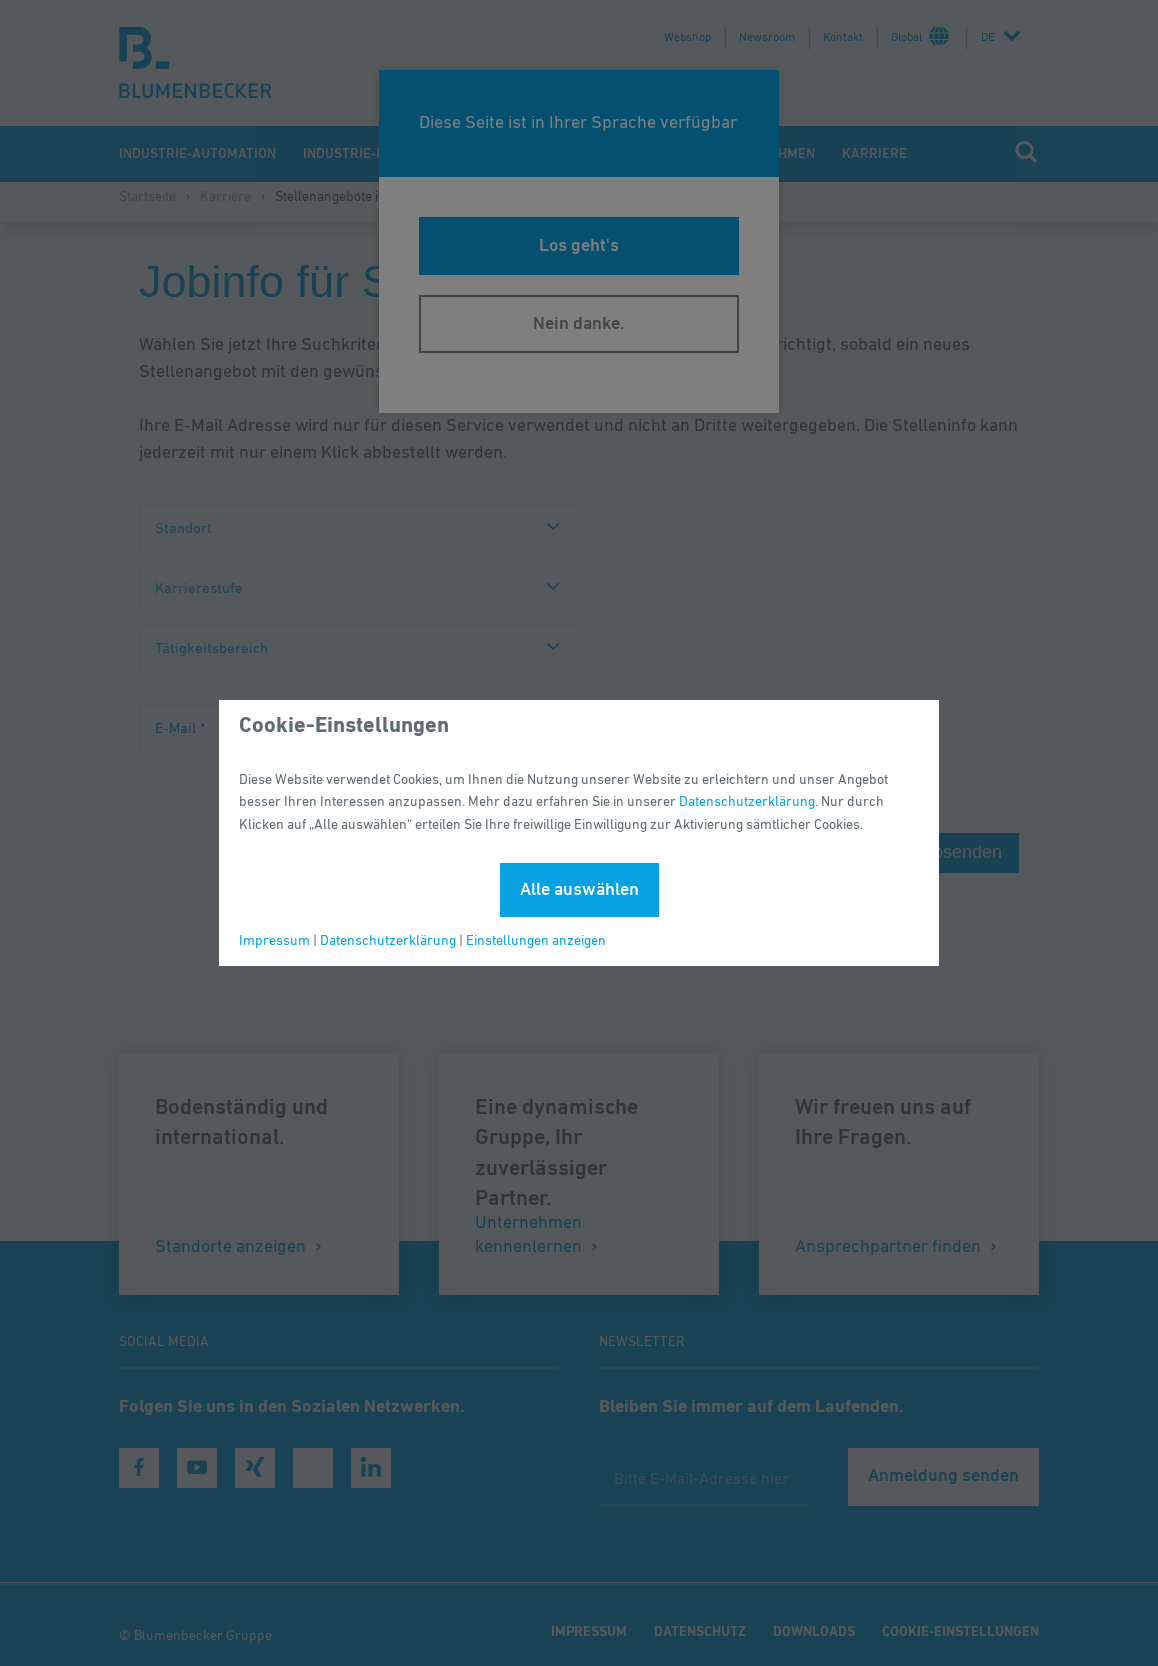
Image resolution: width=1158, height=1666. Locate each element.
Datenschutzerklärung (747, 802)
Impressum (274, 941)
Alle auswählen (579, 890)
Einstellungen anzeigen (536, 941)
